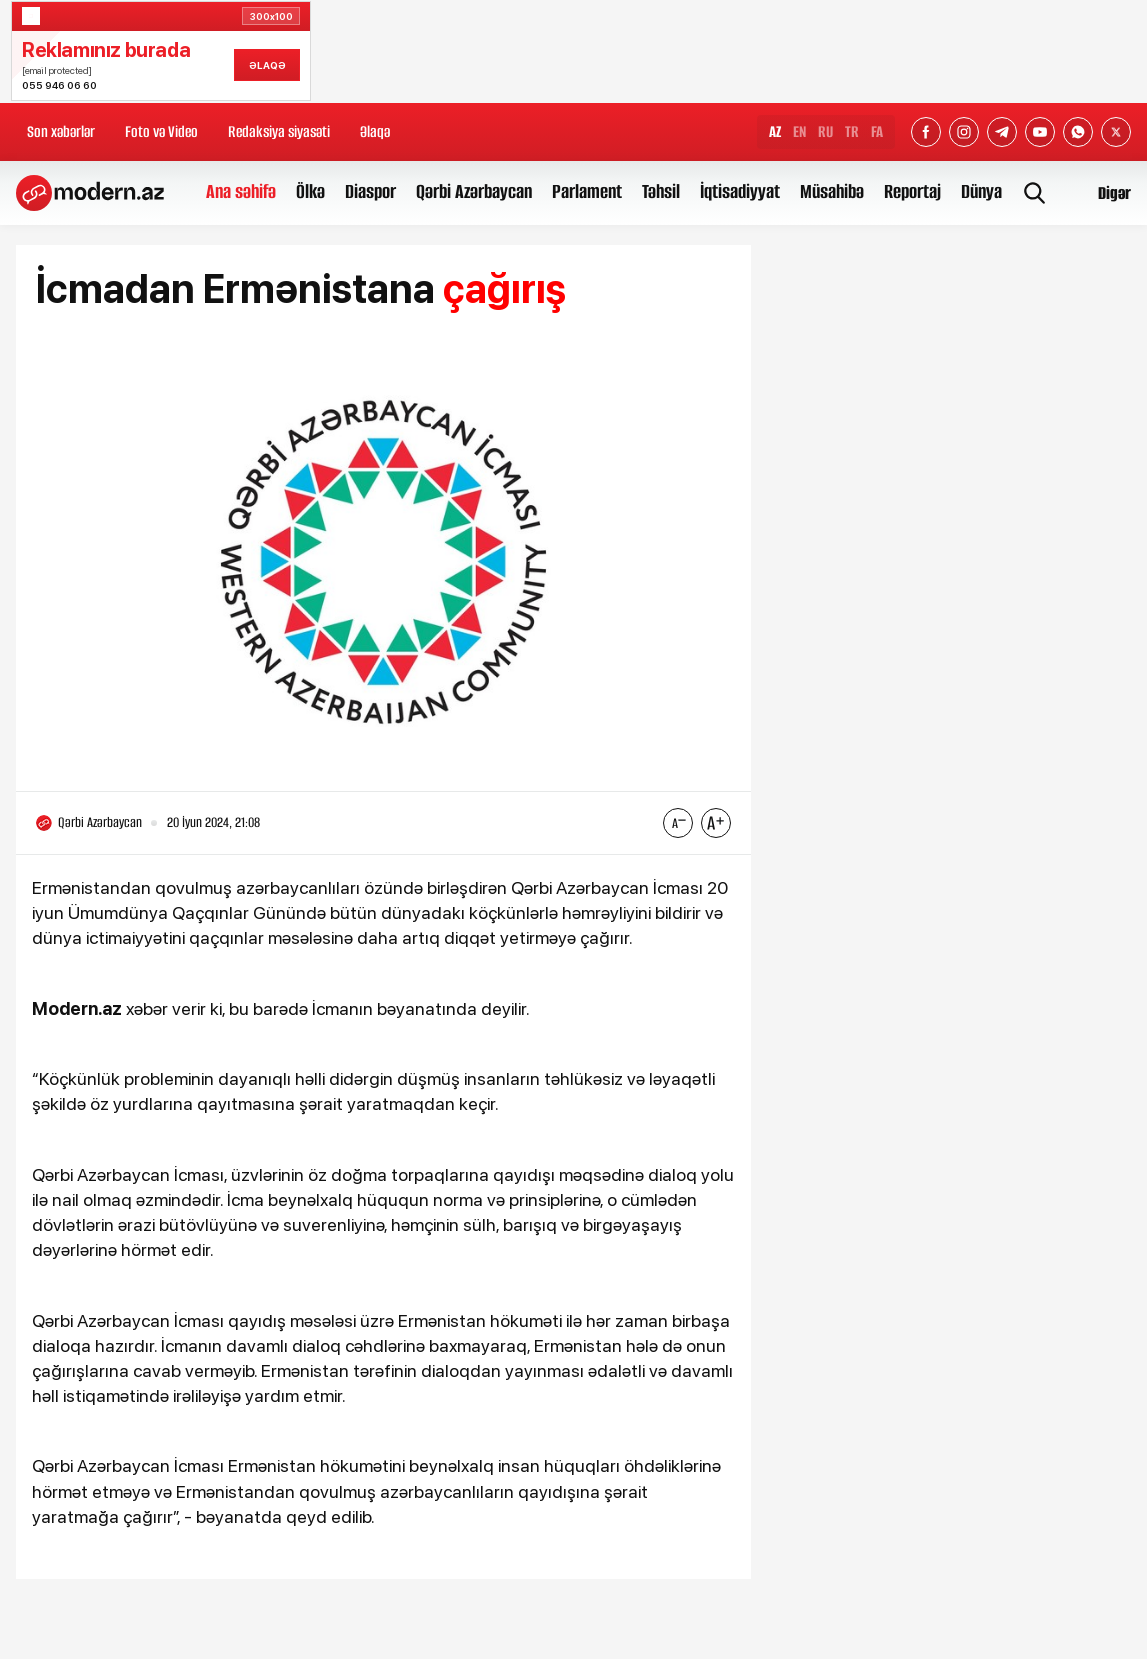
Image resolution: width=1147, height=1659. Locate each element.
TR (852, 131)
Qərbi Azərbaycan (474, 191)
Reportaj (912, 191)
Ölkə (310, 191)
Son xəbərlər (61, 131)
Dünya (981, 191)
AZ (775, 131)
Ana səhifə (241, 191)
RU (825, 131)
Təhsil (661, 191)
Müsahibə (832, 191)
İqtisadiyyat (740, 191)
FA (877, 131)
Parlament (587, 191)
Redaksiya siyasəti (279, 131)
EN (799, 131)
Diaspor (370, 191)
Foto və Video (161, 131)
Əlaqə (375, 131)
